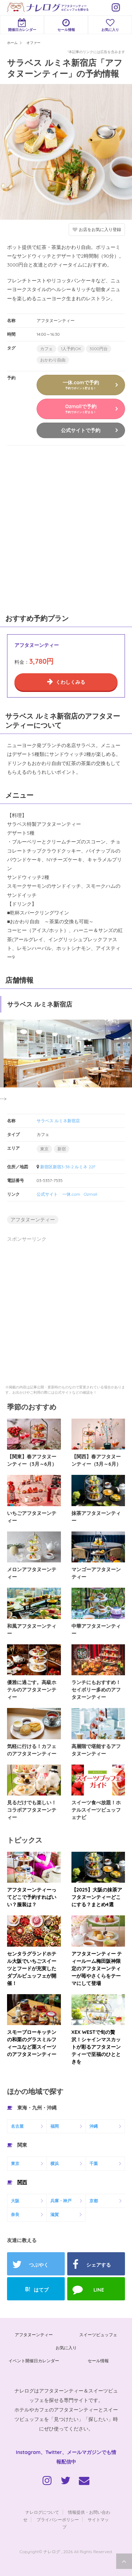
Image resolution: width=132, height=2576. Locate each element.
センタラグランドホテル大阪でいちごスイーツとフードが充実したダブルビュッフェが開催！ (31, 1968)
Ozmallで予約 (80, 408)
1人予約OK (71, 348)
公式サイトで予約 (80, 430)
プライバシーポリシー (58, 2519)
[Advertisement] (66, 528)
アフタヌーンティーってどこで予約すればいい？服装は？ (31, 1897)
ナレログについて (42, 2512)
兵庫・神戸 (60, 2200)
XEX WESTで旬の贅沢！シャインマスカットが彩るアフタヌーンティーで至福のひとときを (96, 2047)
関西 (22, 2182)
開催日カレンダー (22, 25)
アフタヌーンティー (33, 1219)
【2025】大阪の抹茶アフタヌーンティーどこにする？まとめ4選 (96, 1897)
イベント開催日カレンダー (33, 2360)
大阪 (15, 2200)
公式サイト (47, 1194)
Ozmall (91, 1194)
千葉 (93, 2163)
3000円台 (98, 348)
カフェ (46, 348)
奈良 (15, 2214)
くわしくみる (70, 682)
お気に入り (110, 25)
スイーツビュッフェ (98, 2334)
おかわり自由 (52, 359)
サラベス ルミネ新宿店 (58, 1120)
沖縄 (93, 2126)
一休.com (71, 1194)
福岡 (54, 2126)
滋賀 (54, 2214)
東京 (44, 1148)
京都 (93, 2200)
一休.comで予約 (81, 384)
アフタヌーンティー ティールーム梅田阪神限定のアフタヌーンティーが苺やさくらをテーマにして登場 (96, 1968)
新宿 (61, 1148)
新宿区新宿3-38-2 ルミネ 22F (68, 1166)
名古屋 (17, 2126)
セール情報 (66, 25)
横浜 (54, 2163)
